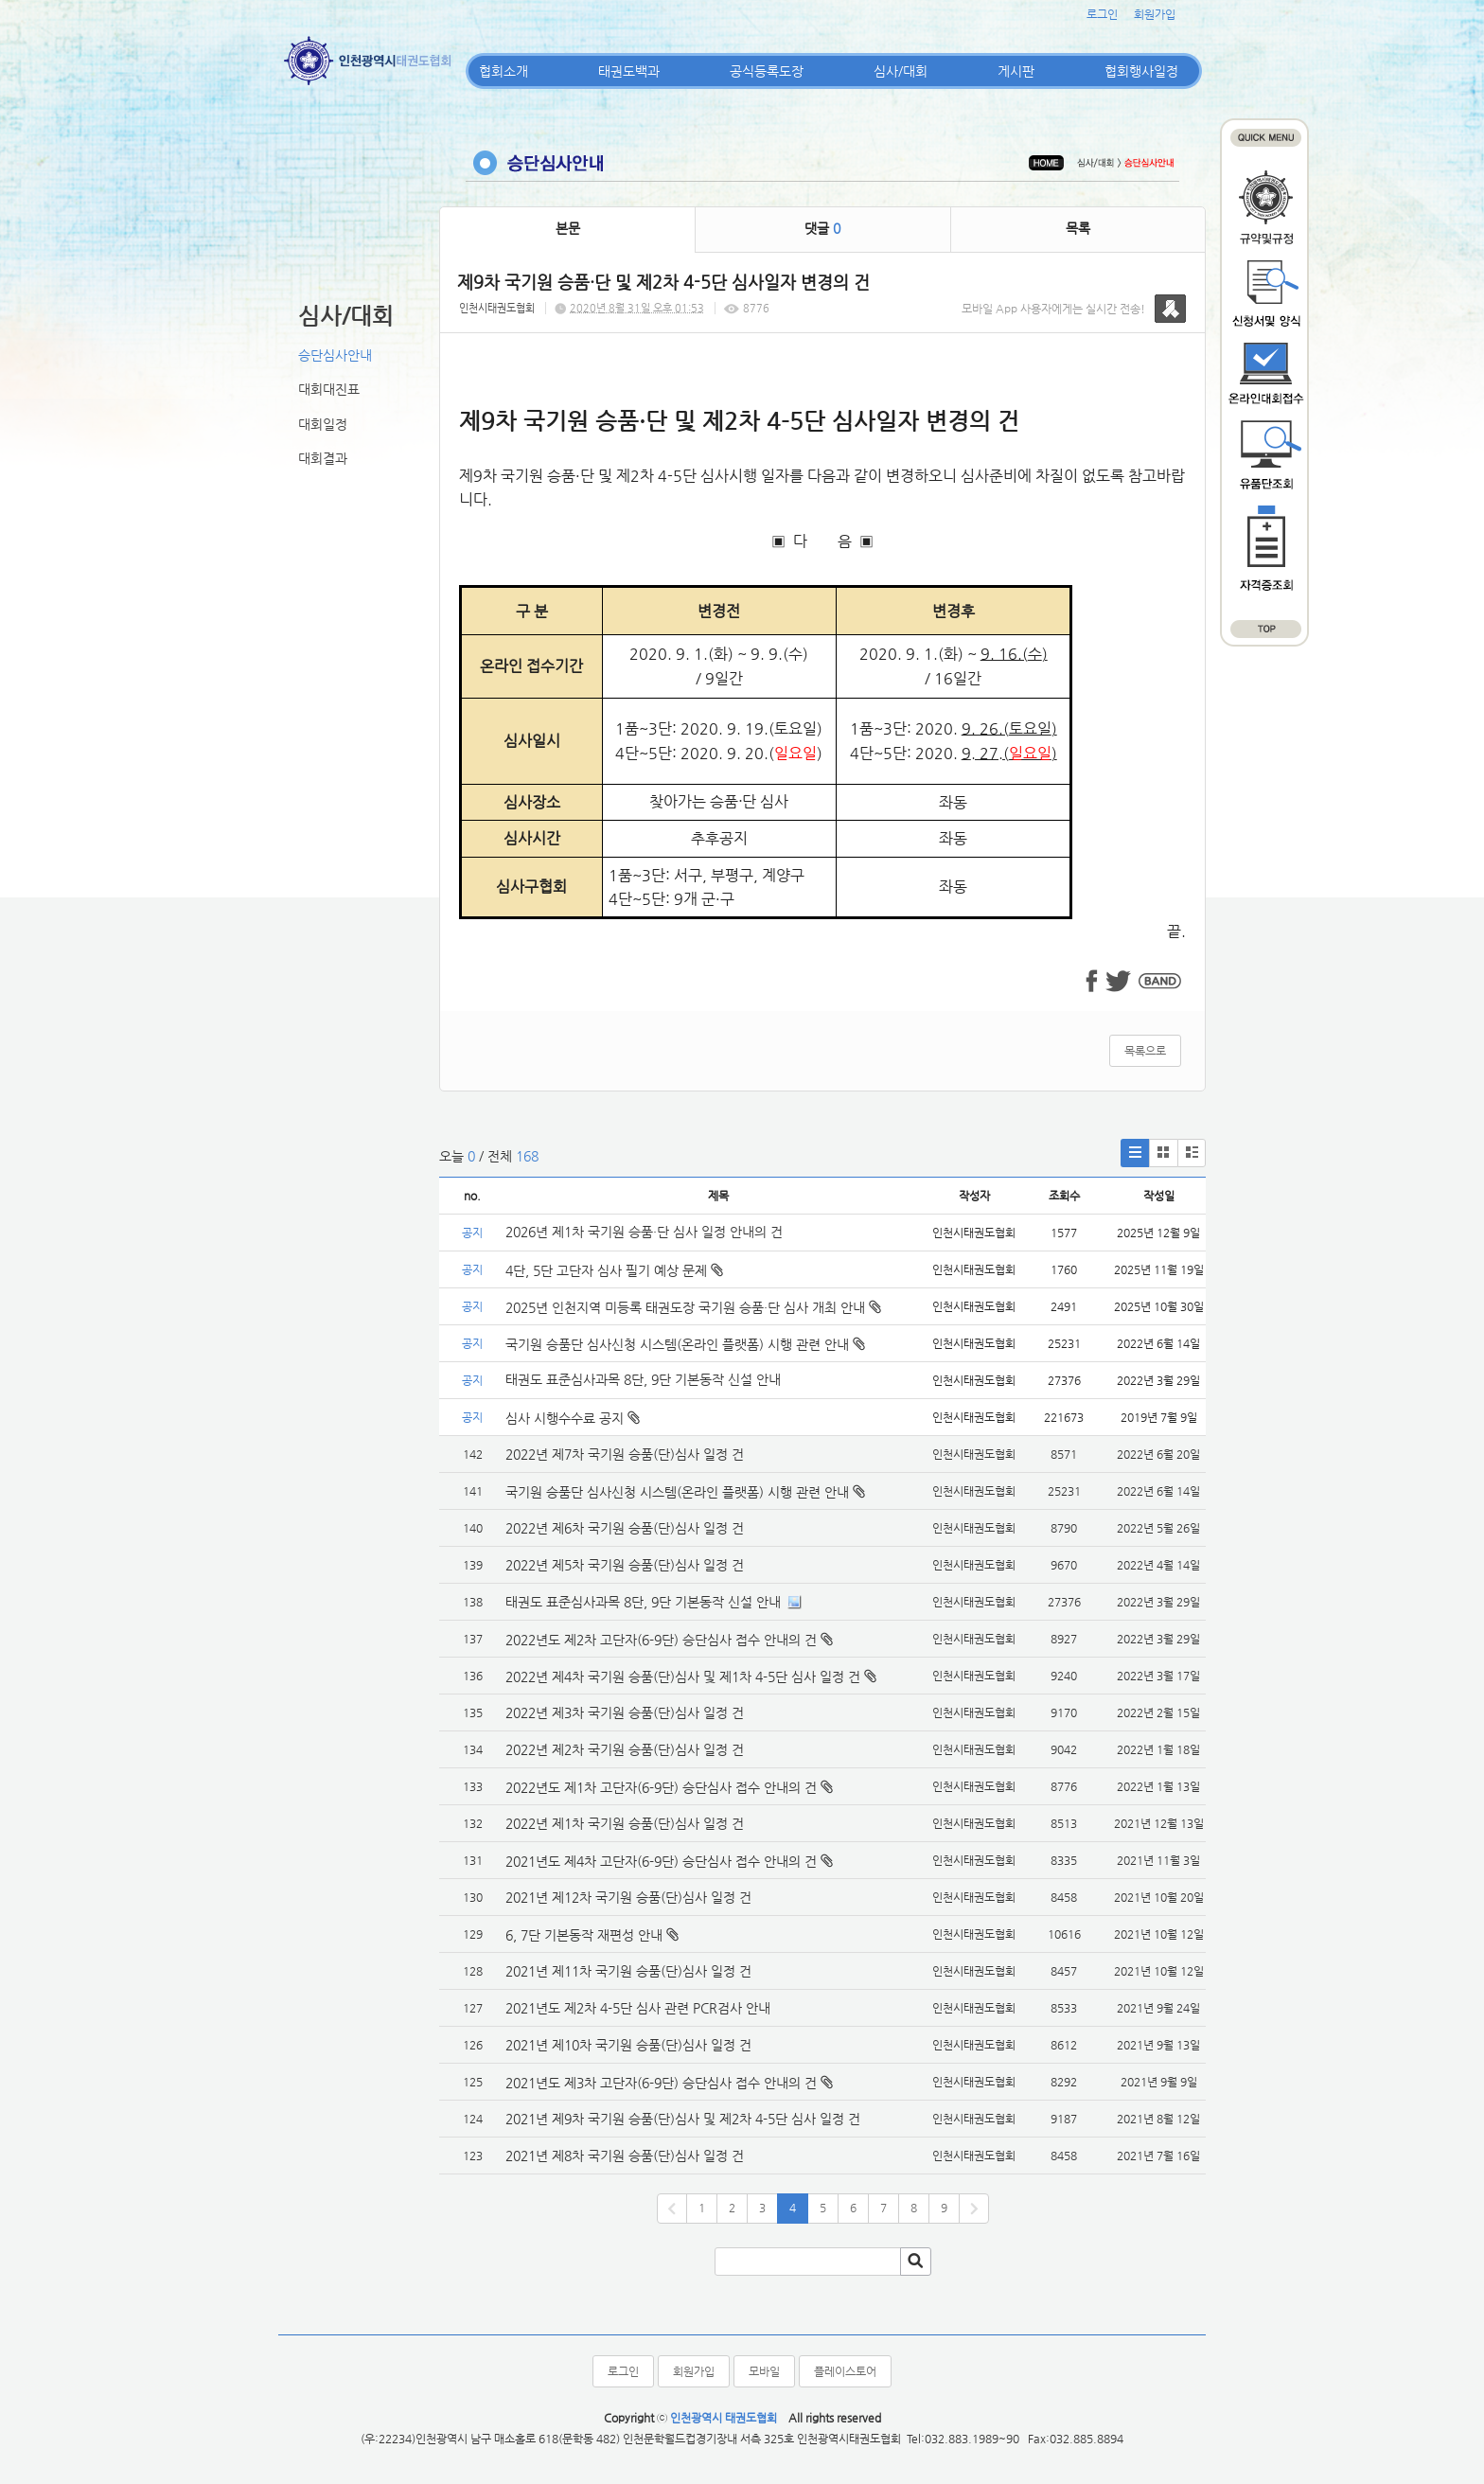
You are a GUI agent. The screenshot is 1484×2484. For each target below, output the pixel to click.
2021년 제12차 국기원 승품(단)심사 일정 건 (628, 1897)
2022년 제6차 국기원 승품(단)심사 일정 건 (624, 1527)
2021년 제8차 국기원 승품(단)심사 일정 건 (624, 2155)
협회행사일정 (1141, 71)
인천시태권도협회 (497, 308)
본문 (568, 228)
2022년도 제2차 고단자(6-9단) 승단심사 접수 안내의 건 (661, 1639)
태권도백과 (629, 71)
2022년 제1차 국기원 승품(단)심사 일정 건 (624, 1823)
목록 (1078, 228)
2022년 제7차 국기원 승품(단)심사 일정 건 (624, 1454)
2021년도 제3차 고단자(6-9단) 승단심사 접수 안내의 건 (661, 2082)
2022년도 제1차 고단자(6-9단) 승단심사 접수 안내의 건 (661, 1787)
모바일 (764, 2371)
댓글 (822, 228)
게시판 (1016, 71)
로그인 (1102, 14)
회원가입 (1154, 14)
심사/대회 (901, 71)
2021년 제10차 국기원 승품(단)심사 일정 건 (628, 2044)
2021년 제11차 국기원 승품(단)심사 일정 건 (628, 1970)
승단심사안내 (335, 355)
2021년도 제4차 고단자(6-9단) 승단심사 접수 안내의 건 (661, 1861)
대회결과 (322, 458)
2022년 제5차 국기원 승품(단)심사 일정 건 (624, 1564)
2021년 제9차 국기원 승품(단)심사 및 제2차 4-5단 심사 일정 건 (682, 2118)
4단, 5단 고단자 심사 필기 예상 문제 (614, 1270)
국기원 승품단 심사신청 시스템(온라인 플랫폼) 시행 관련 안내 (685, 1344)
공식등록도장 (767, 71)
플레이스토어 (845, 2371)
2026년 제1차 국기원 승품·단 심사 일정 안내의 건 (644, 1231)
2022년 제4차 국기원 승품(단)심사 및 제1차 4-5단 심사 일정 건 (682, 1676)
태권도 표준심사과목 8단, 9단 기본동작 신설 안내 (643, 1379)
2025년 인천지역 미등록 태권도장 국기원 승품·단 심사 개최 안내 (693, 1307)
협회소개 (503, 71)
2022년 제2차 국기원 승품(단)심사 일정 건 (624, 1749)
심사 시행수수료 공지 (572, 1418)
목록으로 (1145, 1050)
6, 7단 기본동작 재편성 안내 (583, 1935)
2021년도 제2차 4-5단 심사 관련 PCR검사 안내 (637, 2007)
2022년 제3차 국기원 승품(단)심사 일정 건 (624, 1712)
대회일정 (322, 424)
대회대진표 (329, 389)
